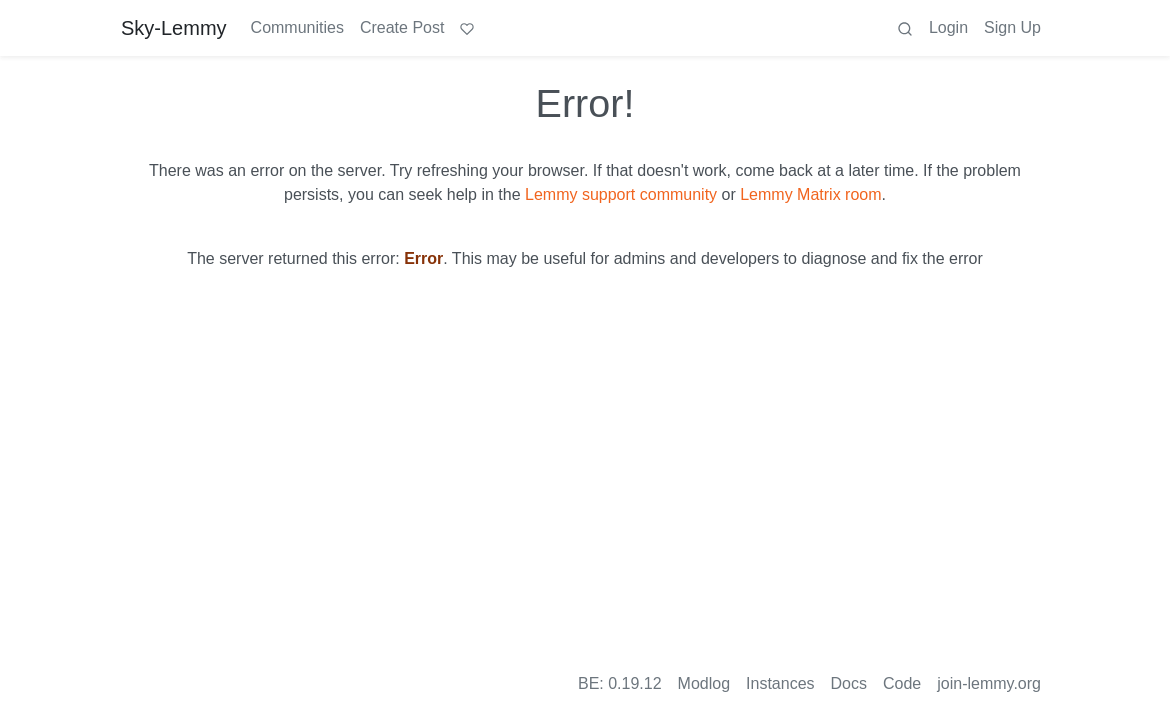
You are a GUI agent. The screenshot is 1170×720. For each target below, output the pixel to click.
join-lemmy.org (989, 683)
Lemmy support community (621, 194)
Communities (297, 27)
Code (902, 683)
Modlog (704, 683)
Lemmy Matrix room (810, 194)
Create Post (402, 27)
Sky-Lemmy (174, 28)
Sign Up (1012, 27)
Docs (849, 683)
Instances (780, 683)
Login (948, 27)
